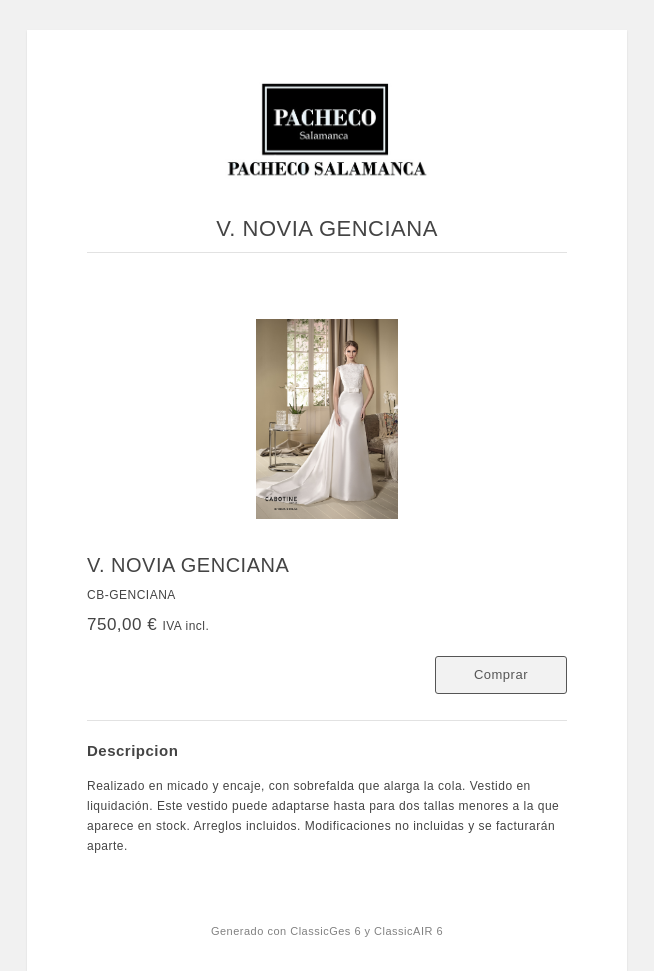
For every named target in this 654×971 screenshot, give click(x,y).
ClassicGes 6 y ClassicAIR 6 (366, 931)
